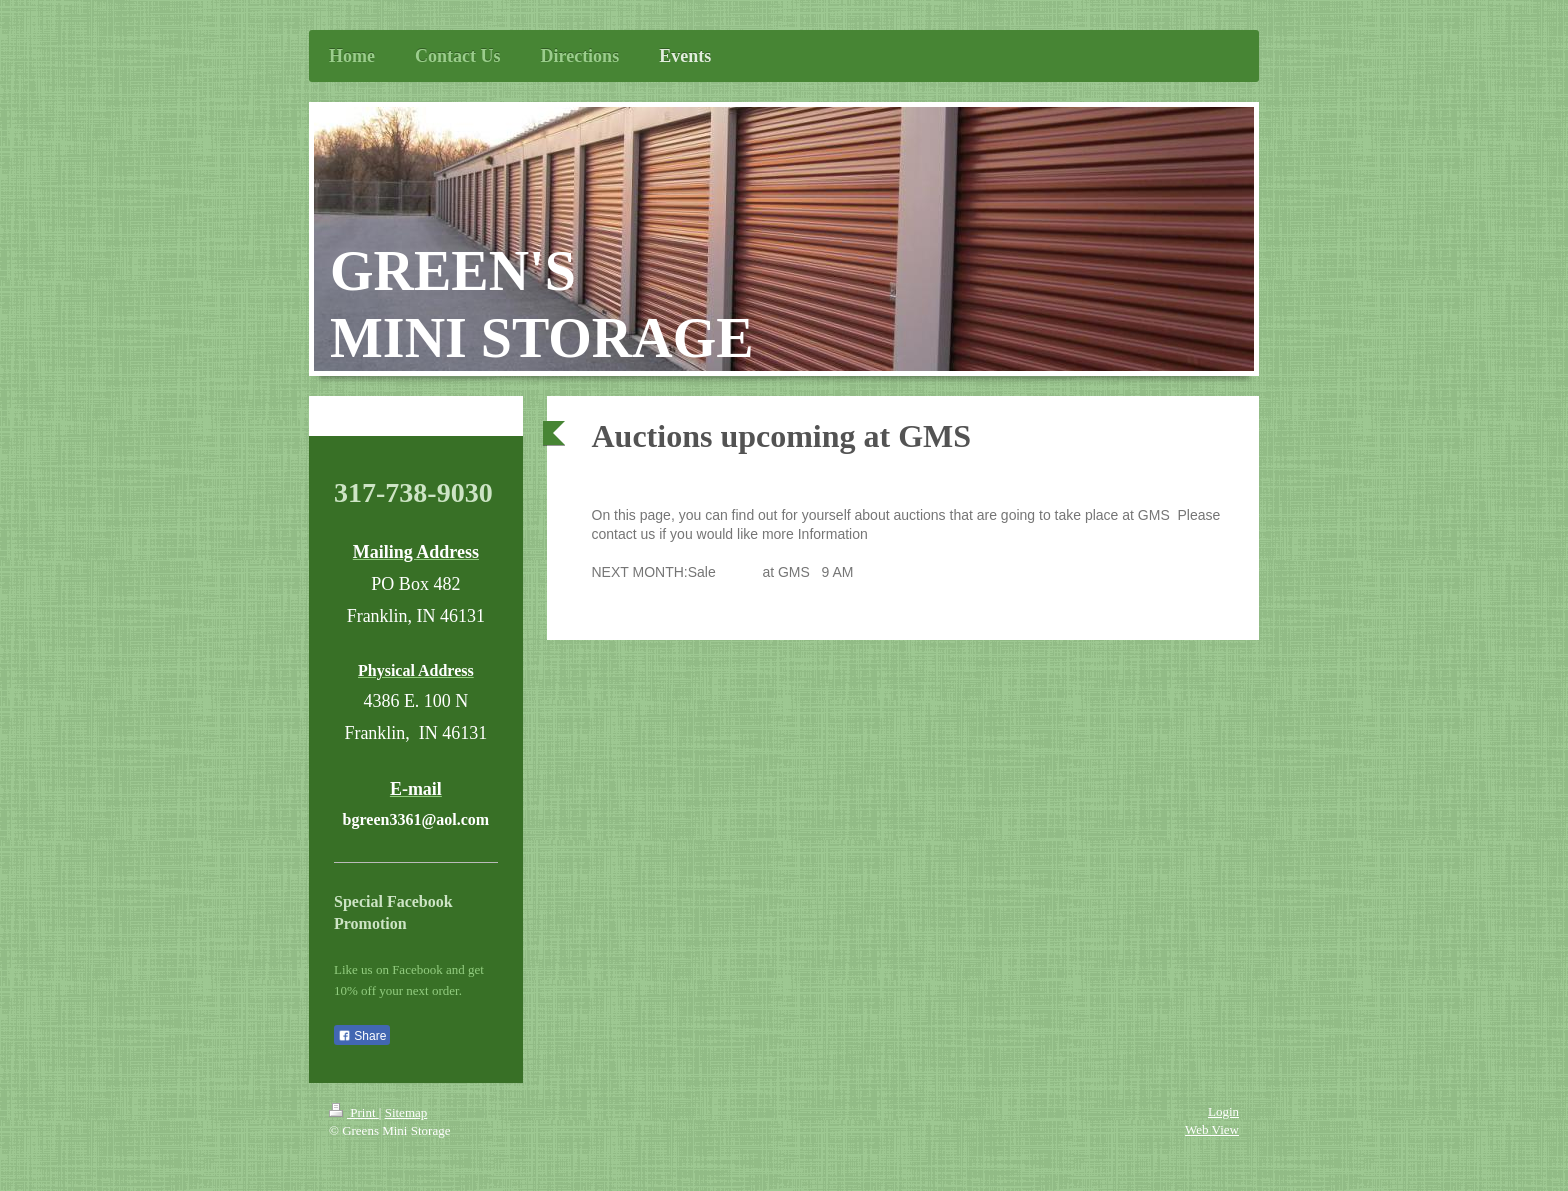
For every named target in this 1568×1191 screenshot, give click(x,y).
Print (354, 1112)
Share (362, 1036)
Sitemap (406, 1112)
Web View (1212, 1129)
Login (1223, 1111)
